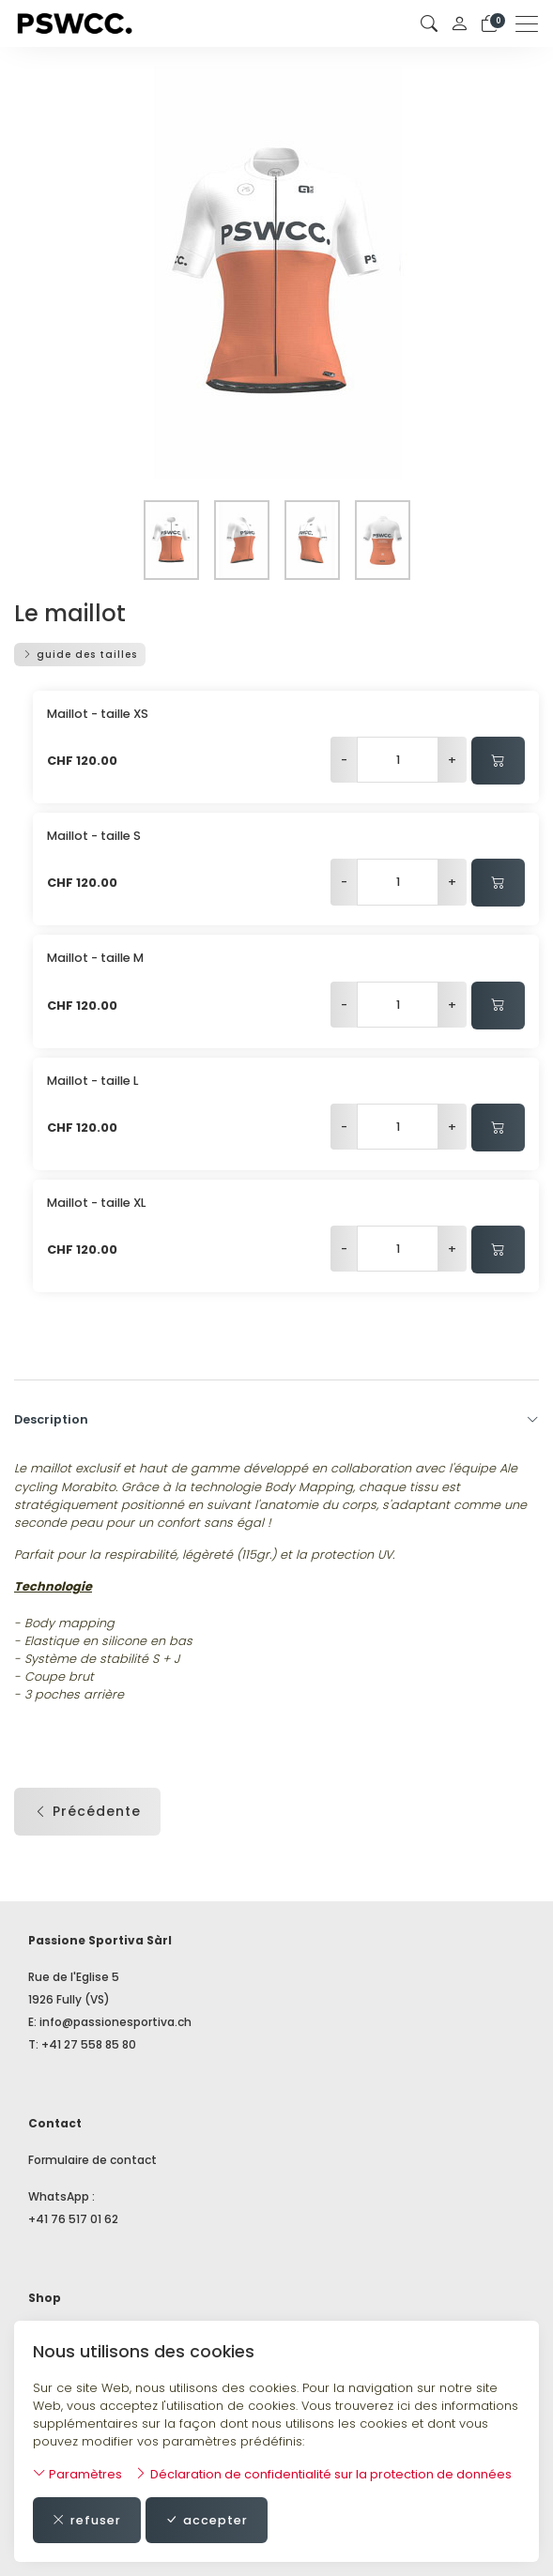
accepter (206, 2520)
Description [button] (276, 1420)
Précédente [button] (87, 1811)
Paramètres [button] (77, 2474)
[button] (429, 24)
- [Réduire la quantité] (344, 760)
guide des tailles (80, 655)
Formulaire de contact (92, 2160)
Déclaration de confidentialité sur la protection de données (323, 2474)
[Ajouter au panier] (498, 761)
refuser (87, 2520)
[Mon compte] (459, 23)
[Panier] (489, 24)
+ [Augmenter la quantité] (452, 760)
